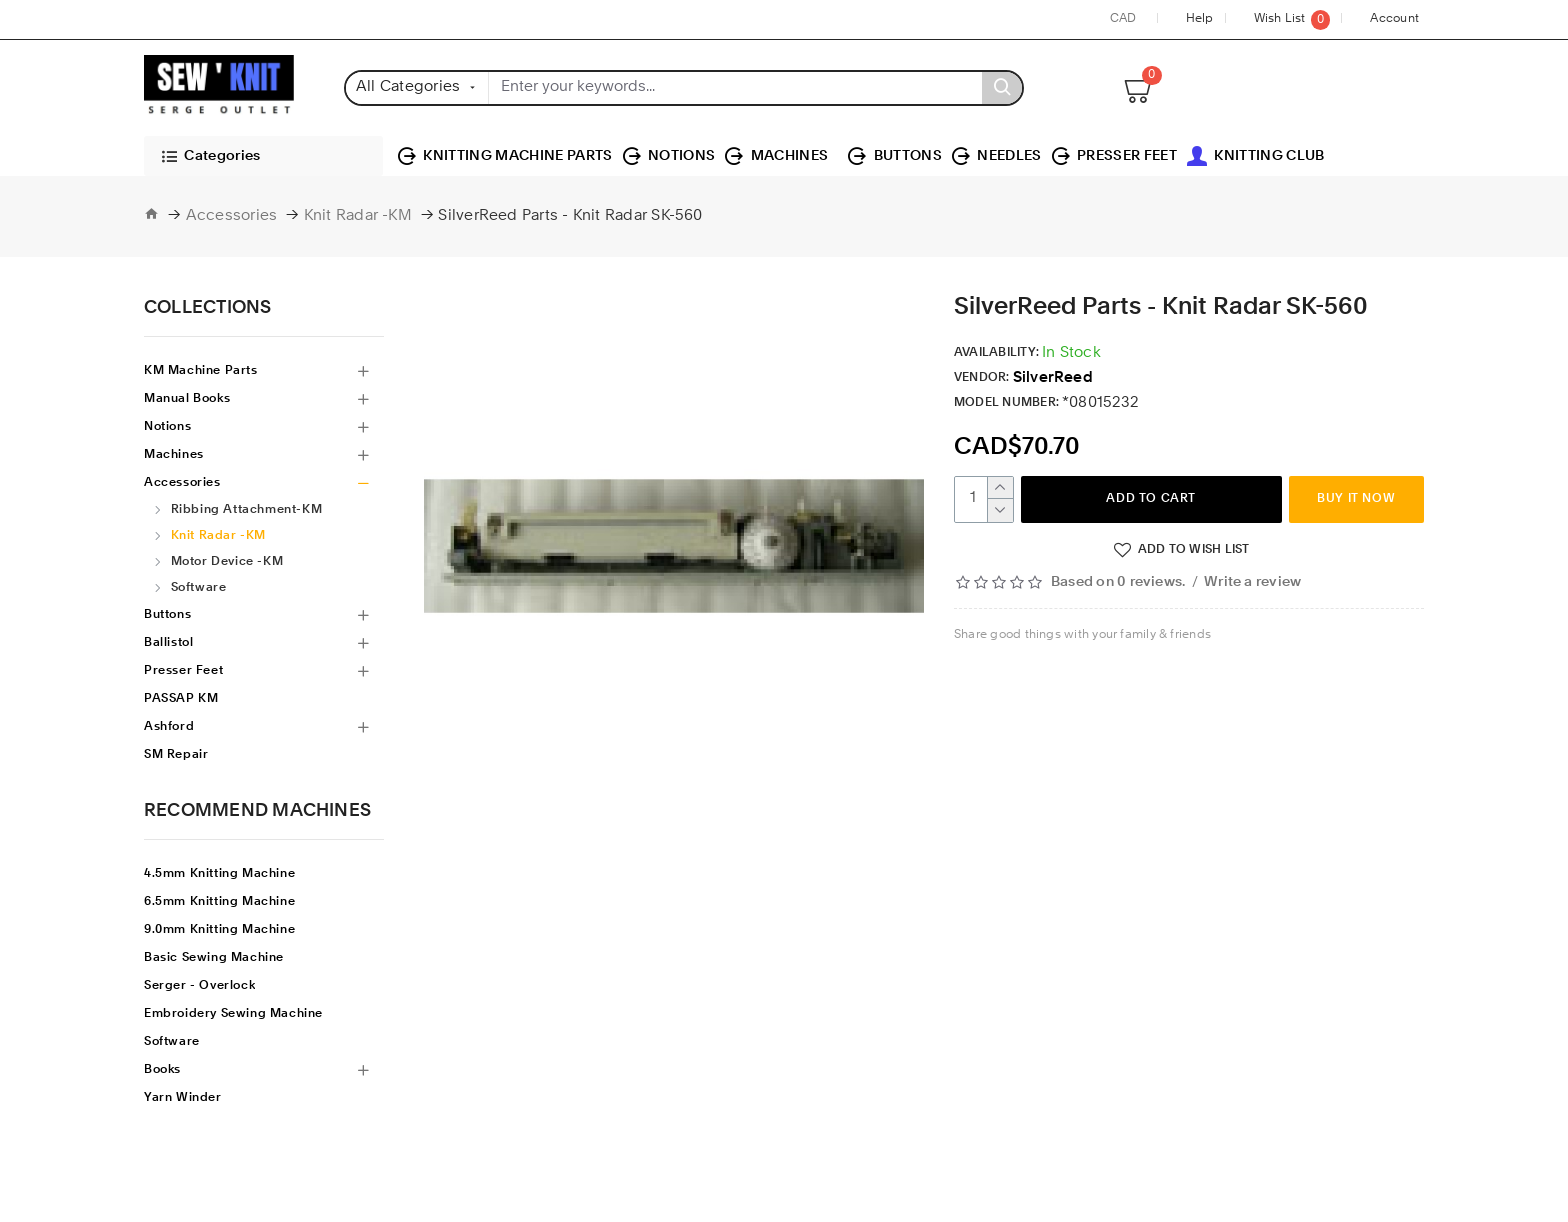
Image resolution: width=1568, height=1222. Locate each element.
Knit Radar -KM (358, 216)
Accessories (232, 216)
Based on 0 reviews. (1118, 583)
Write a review (1252, 583)
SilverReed (1053, 378)
